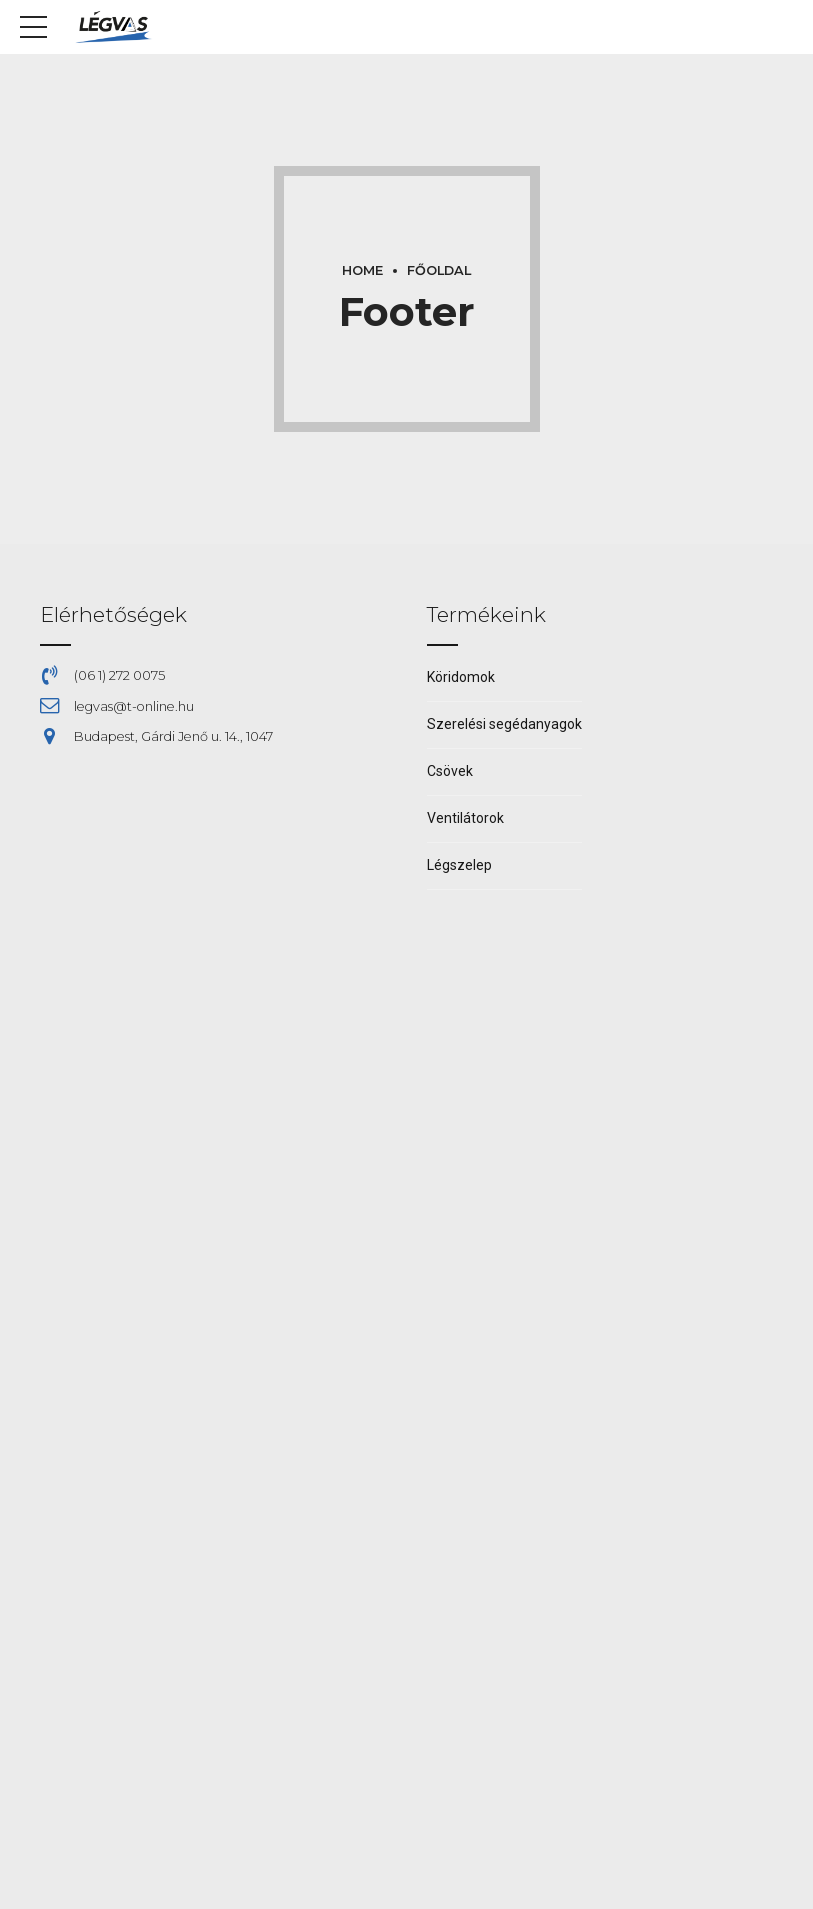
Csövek (450, 771)
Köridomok (461, 677)
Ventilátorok (465, 818)
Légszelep (459, 865)
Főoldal (439, 270)
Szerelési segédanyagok (504, 724)
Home (362, 270)
